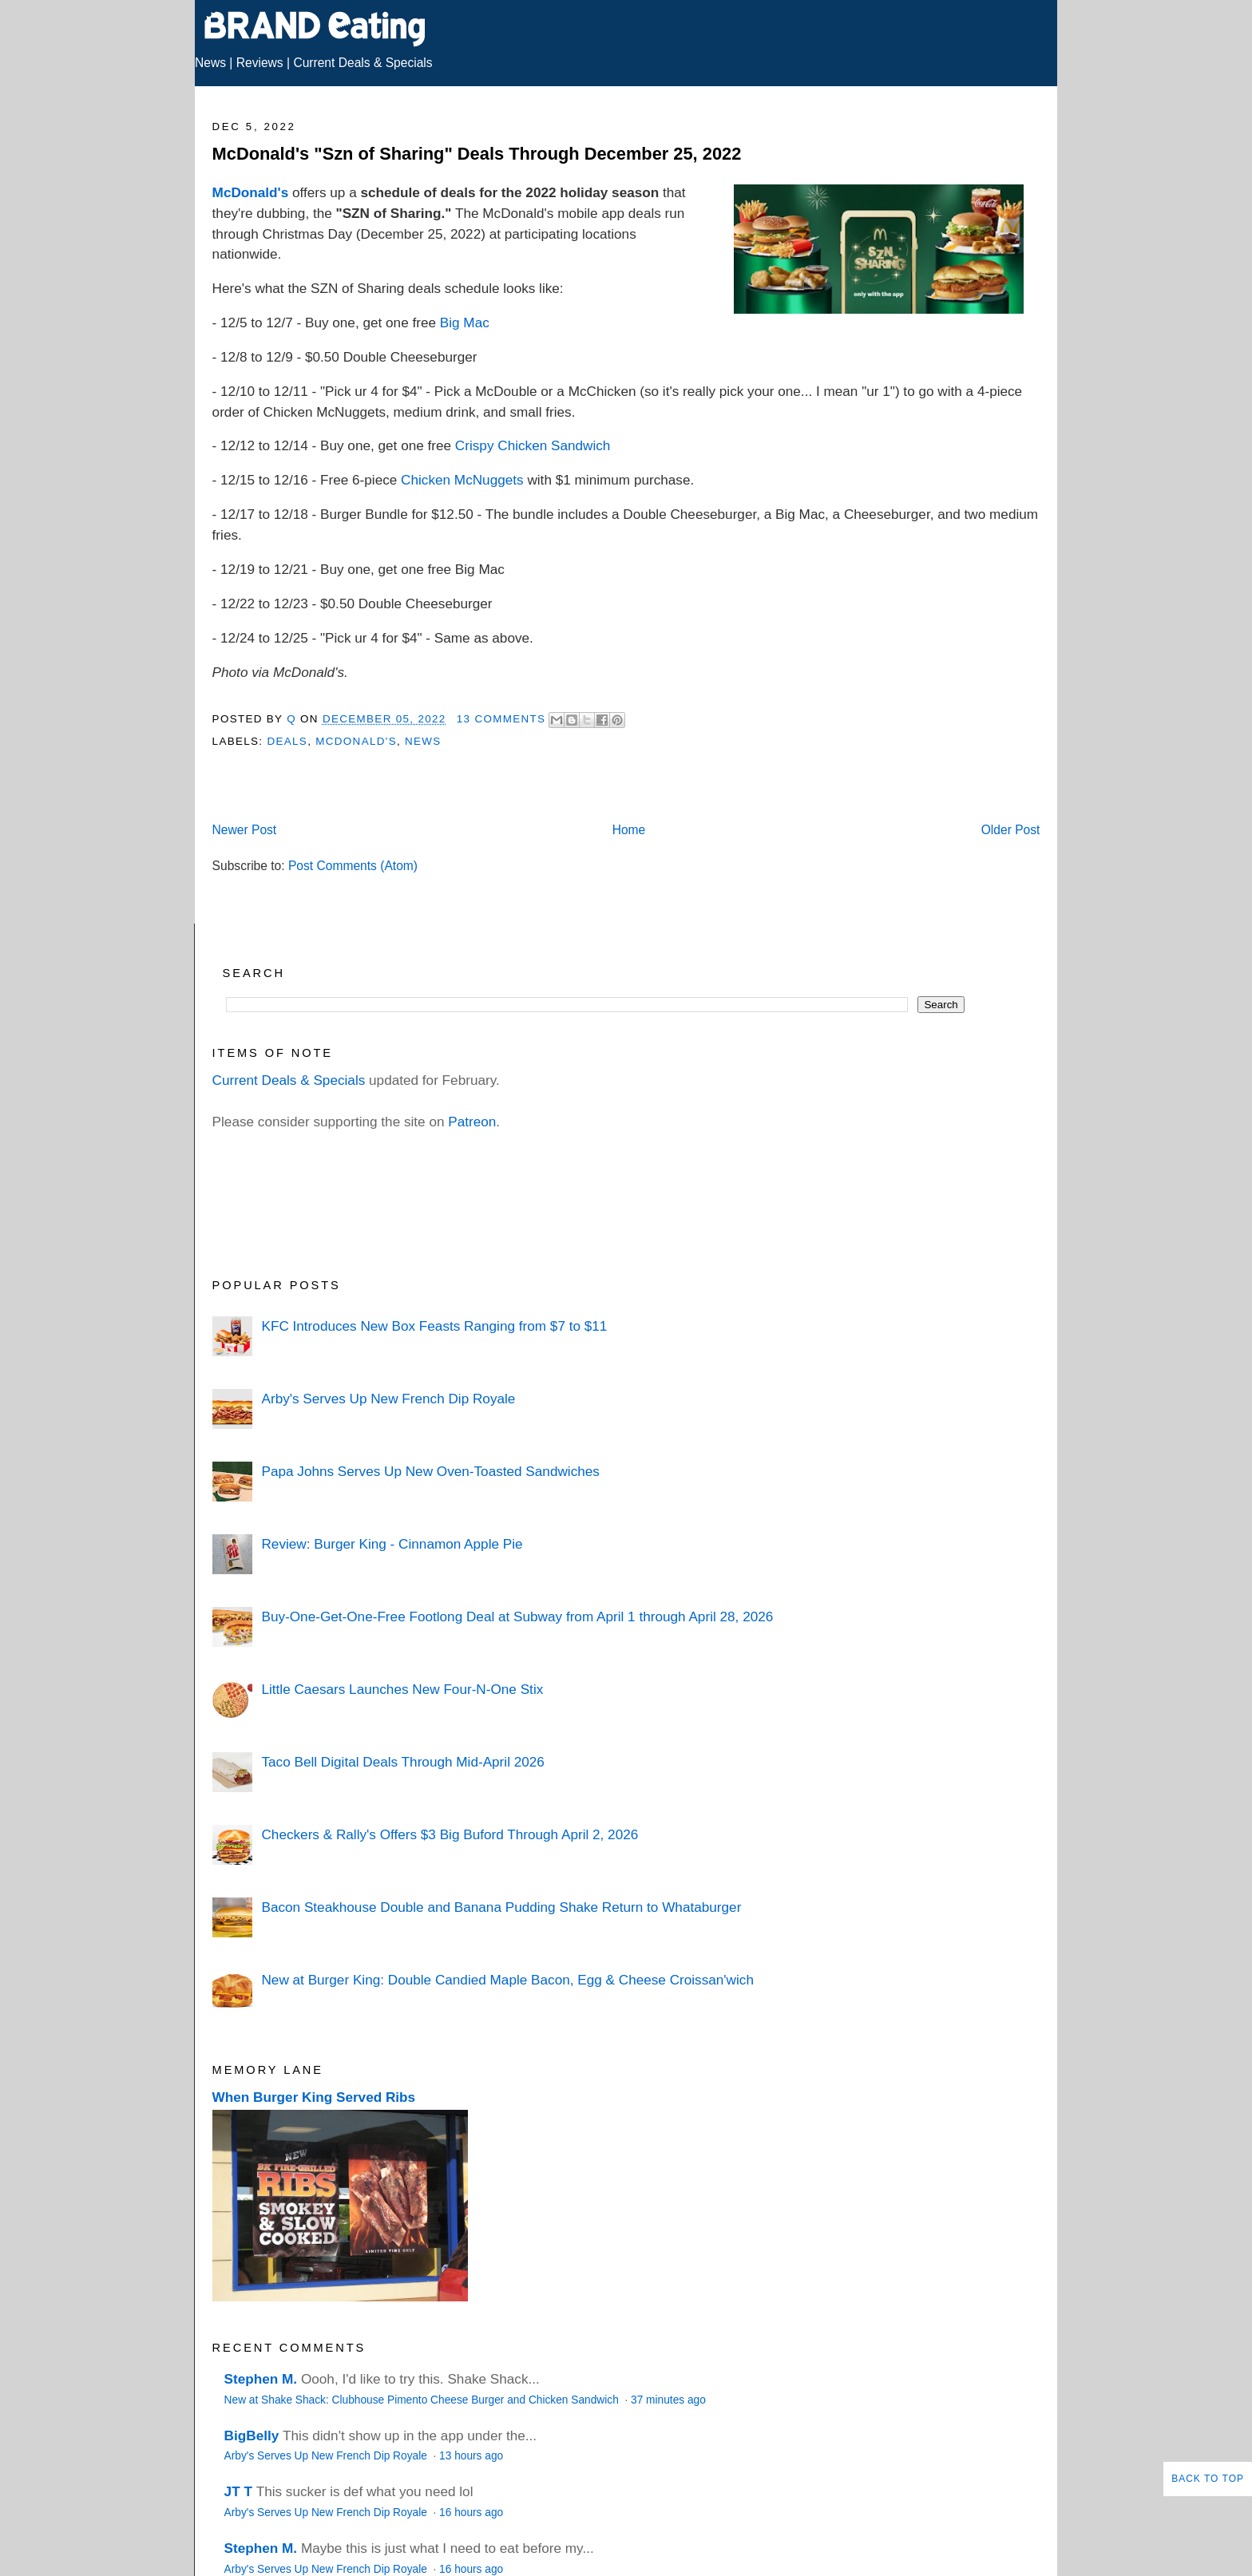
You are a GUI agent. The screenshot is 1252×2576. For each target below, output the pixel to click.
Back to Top (1207, 2478)
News (210, 62)
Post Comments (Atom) (353, 866)
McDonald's (250, 192)
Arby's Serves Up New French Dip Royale (388, 1399)
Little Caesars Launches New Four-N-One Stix (402, 1689)
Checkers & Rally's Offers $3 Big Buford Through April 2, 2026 (449, 1834)
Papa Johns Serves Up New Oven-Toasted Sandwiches (430, 1471)
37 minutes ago (668, 2400)
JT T (238, 2491)
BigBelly (251, 2435)
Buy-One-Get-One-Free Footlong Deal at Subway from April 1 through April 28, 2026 (517, 1616)
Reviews (259, 62)
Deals (287, 741)
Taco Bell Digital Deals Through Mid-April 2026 (402, 1762)
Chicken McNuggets (462, 480)
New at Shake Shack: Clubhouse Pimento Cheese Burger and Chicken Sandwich (423, 2400)
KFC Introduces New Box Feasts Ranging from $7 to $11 (434, 1326)
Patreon (472, 1122)
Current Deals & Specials (362, 62)
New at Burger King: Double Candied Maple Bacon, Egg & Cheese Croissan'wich (507, 1980)
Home (629, 830)
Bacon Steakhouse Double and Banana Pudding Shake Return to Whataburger (501, 1907)
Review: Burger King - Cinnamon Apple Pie (391, 1544)
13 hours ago (471, 2456)
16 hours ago (471, 2513)
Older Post (1010, 830)
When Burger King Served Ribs (314, 2097)
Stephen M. (261, 2379)
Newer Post (244, 830)
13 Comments (501, 719)
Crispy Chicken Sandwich (533, 445)
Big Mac (464, 322)
